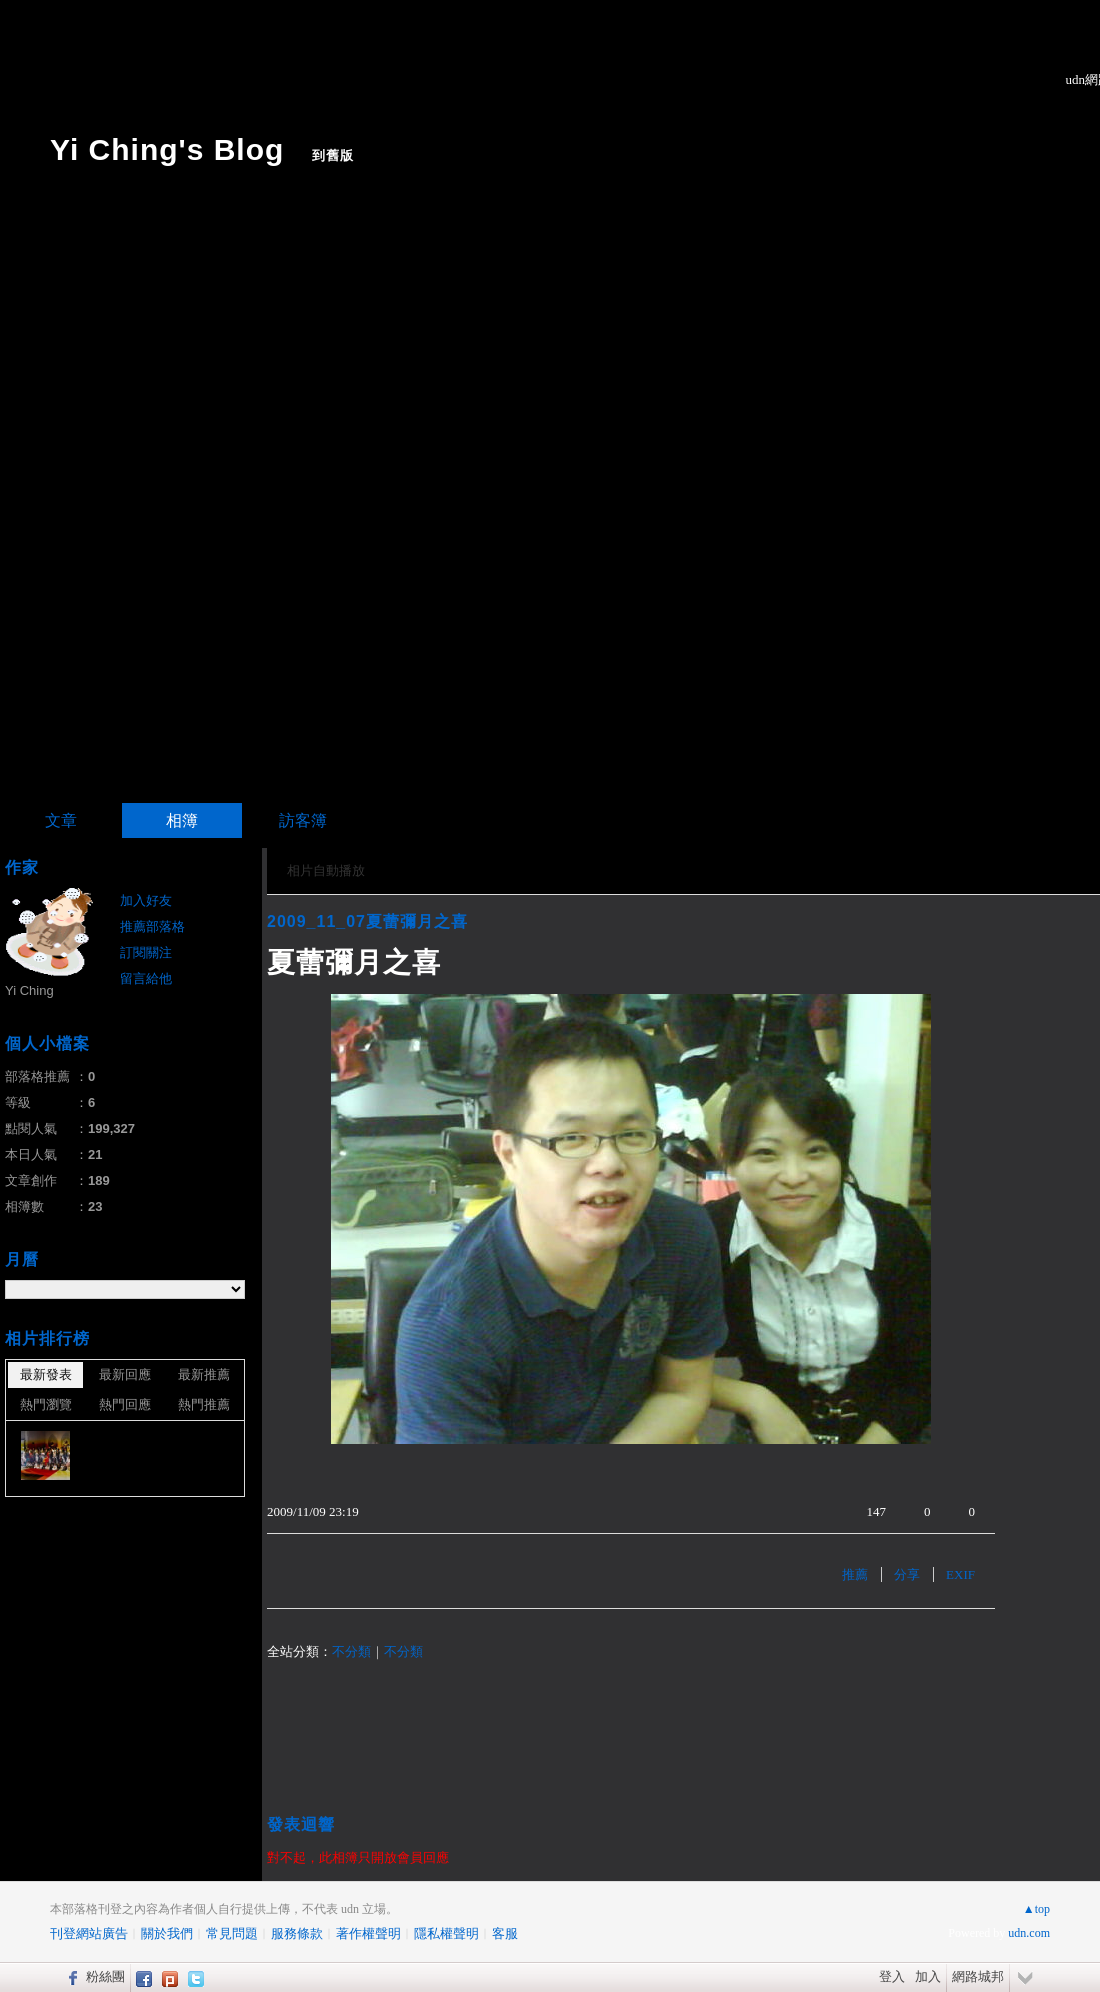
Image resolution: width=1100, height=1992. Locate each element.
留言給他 (146, 978)
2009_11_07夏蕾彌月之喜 (367, 921)
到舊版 (333, 155)
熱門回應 (125, 1404)
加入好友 (146, 900)
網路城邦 (978, 1976)
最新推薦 (204, 1374)
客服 (505, 1933)
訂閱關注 (146, 952)
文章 (61, 820)
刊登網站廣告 (89, 1933)
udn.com (1029, 1933)
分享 (907, 1574)
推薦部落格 (152, 926)
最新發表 (46, 1374)
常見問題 (232, 1933)
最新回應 (125, 1374)
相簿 (182, 820)
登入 (892, 1976)
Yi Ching (29, 990)
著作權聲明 (368, 1933)
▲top (1036, 1909)
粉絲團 (105, 1976)
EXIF (960, 1574)
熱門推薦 (204, 1404)
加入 (928, 1976)
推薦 (855, 1574)
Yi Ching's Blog (167, 149)
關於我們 (167, 1933)
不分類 (351, 1651)
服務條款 (297, 1933)
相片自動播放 (326, 870)
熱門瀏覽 (46, 1404)
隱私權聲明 (446, 1933)
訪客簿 (303, 820)
